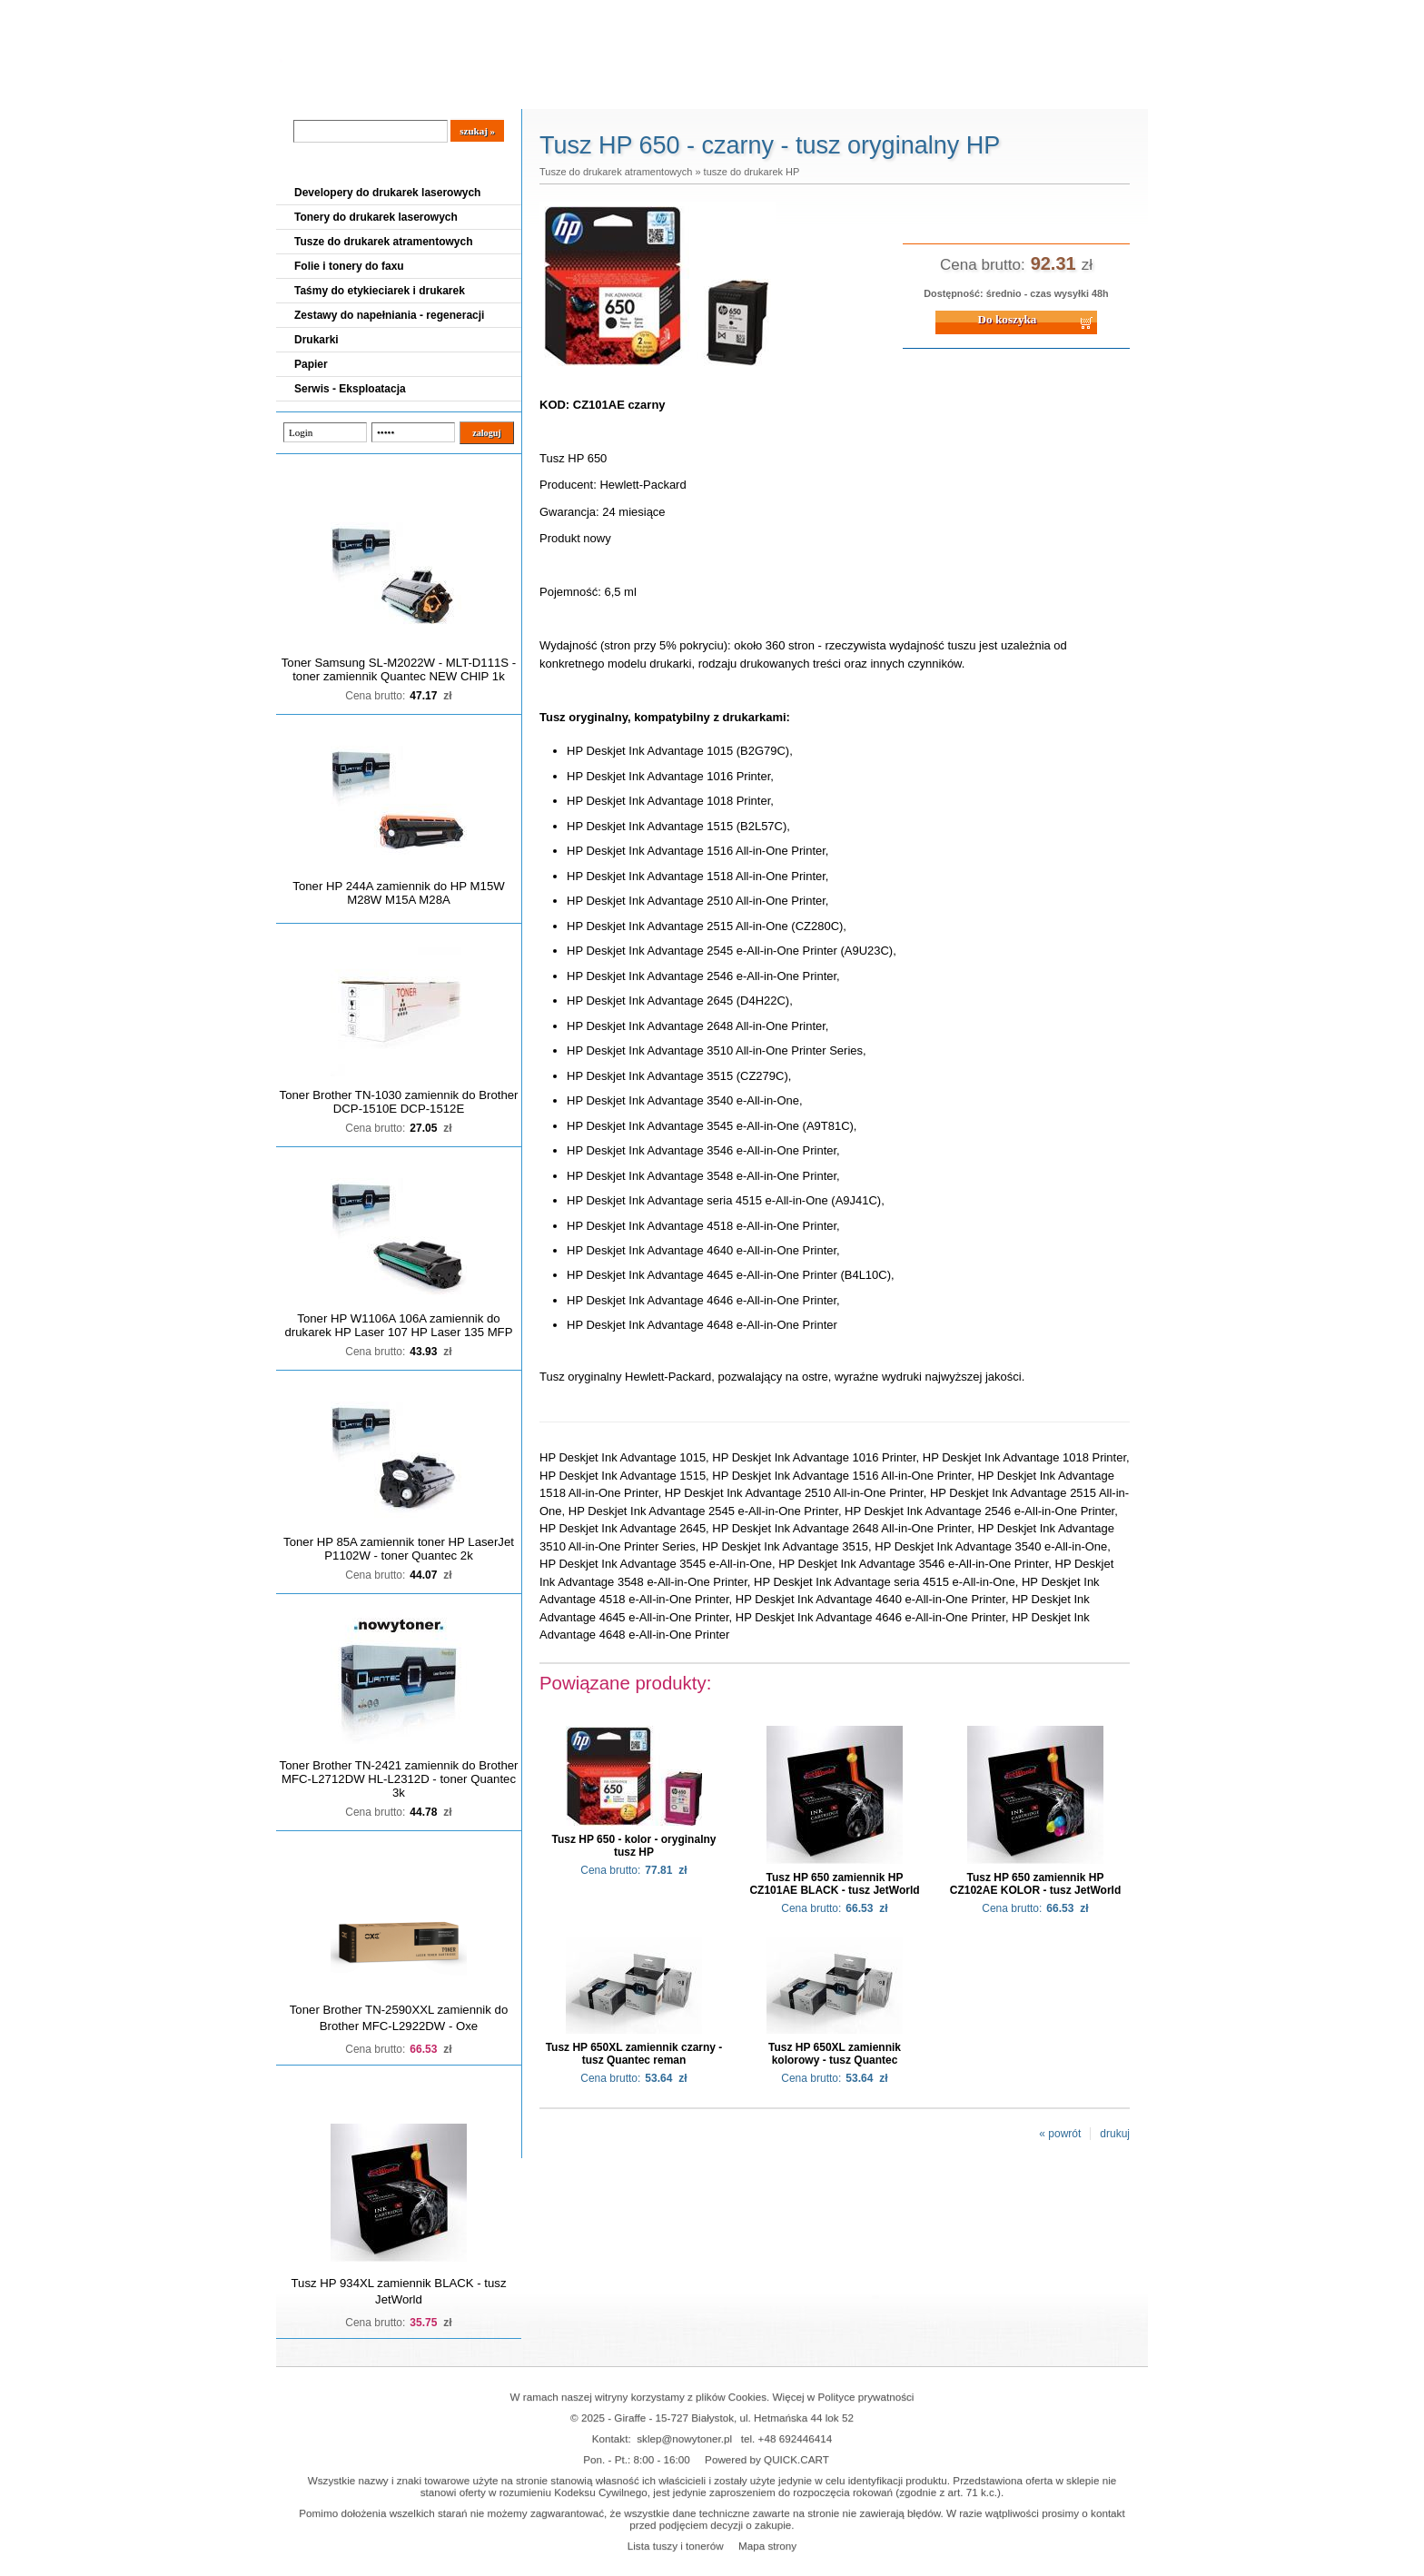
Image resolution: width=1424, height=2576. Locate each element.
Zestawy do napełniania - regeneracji (389, 315)
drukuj (1115, 2133)
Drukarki (316, 339)
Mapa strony (767, 2545)
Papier (311, 364)
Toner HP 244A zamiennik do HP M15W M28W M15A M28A (398, 893)
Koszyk (1036, 13)
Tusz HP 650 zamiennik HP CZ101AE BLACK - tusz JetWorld (834, 1884)
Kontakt (584, 91)
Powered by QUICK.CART (767, 2459)
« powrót (1060, 2133)
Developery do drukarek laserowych (387, 192)
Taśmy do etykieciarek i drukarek (379, 290)
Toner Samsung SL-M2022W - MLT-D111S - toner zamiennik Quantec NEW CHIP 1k (399, 669)
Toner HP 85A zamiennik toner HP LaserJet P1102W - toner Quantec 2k (398, 1548)
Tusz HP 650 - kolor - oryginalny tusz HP (634, 1845)
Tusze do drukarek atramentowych (383, 241)
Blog (303, 91)
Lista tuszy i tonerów (676, 2545)
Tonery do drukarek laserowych (376, 217)
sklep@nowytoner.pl (684, 2438)
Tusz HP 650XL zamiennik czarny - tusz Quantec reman (634, 2053)
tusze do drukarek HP (752, 171)
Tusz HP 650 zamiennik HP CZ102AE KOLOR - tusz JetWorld (1035, 1884)
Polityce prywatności (866, 2397)
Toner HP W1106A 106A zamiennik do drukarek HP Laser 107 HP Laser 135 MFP (399, 1325)
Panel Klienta (495, 91)
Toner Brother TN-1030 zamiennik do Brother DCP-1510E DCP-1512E (399, 1101)
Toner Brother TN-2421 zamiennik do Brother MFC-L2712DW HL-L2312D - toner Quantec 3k (399, 1779)
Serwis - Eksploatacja (350, 388)
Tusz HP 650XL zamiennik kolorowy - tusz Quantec (834, 2053)
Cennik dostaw (387, 91)
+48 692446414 (795, 2438)
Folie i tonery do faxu (349, 266)
